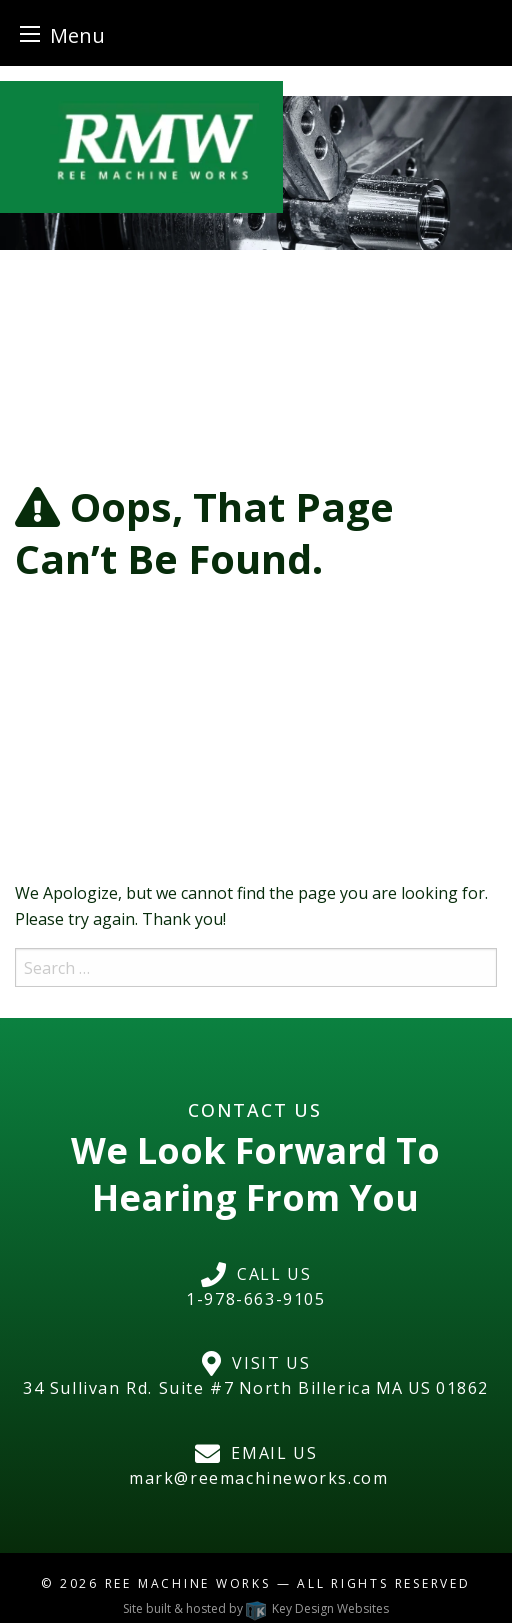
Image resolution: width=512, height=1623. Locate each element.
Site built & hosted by (256, 1608)
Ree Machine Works (188, 1583)
